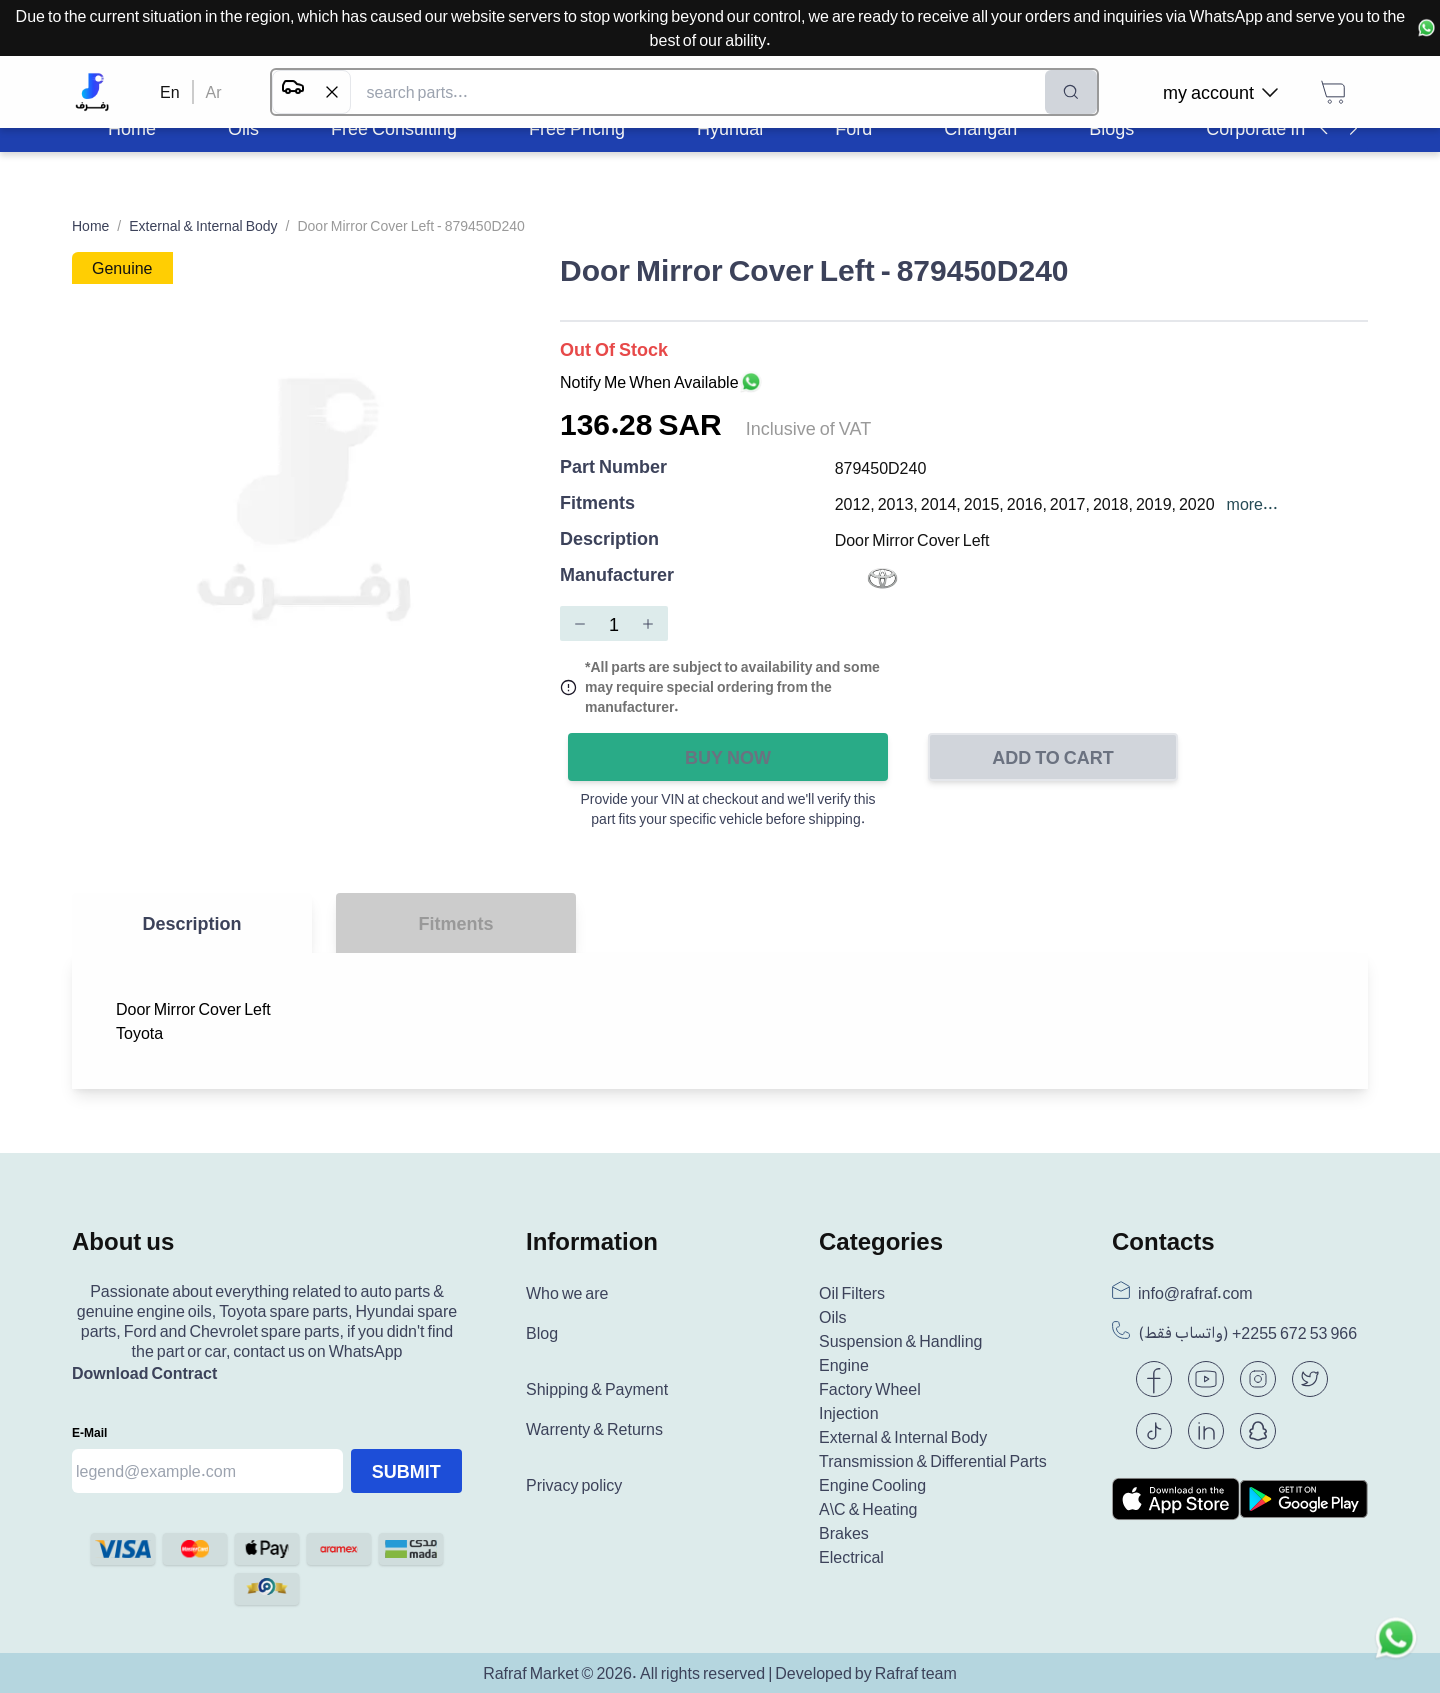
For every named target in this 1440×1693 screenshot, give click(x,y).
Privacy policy (574, 1485)
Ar (214, 92)
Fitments (597, 503)
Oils (833, 1317)
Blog (542, 1333)
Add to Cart (1053, 757)
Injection (849, 1413)
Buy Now (728, 757)
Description (609, 539)
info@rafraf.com (1195, 1293)
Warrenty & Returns (594, 1429)
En (170, 92)
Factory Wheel (870, 1389)
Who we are (567, 1293)
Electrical (851, 1557)
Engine (844, 1365)
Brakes (844, 1533)
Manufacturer (617, 575)
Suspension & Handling (900, 1341)
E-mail (89, 1432)
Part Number (613, 467)
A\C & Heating (868, 1509)
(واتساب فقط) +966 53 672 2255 (1247, 1333)
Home (90, 225)
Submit (406, 1471)
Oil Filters (852, 1293)
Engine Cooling (872, 1485)
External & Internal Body (203, 225)
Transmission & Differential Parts (933, 1461)
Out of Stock (614, 349)
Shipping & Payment (597, 1389)
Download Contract (144, 1373)
